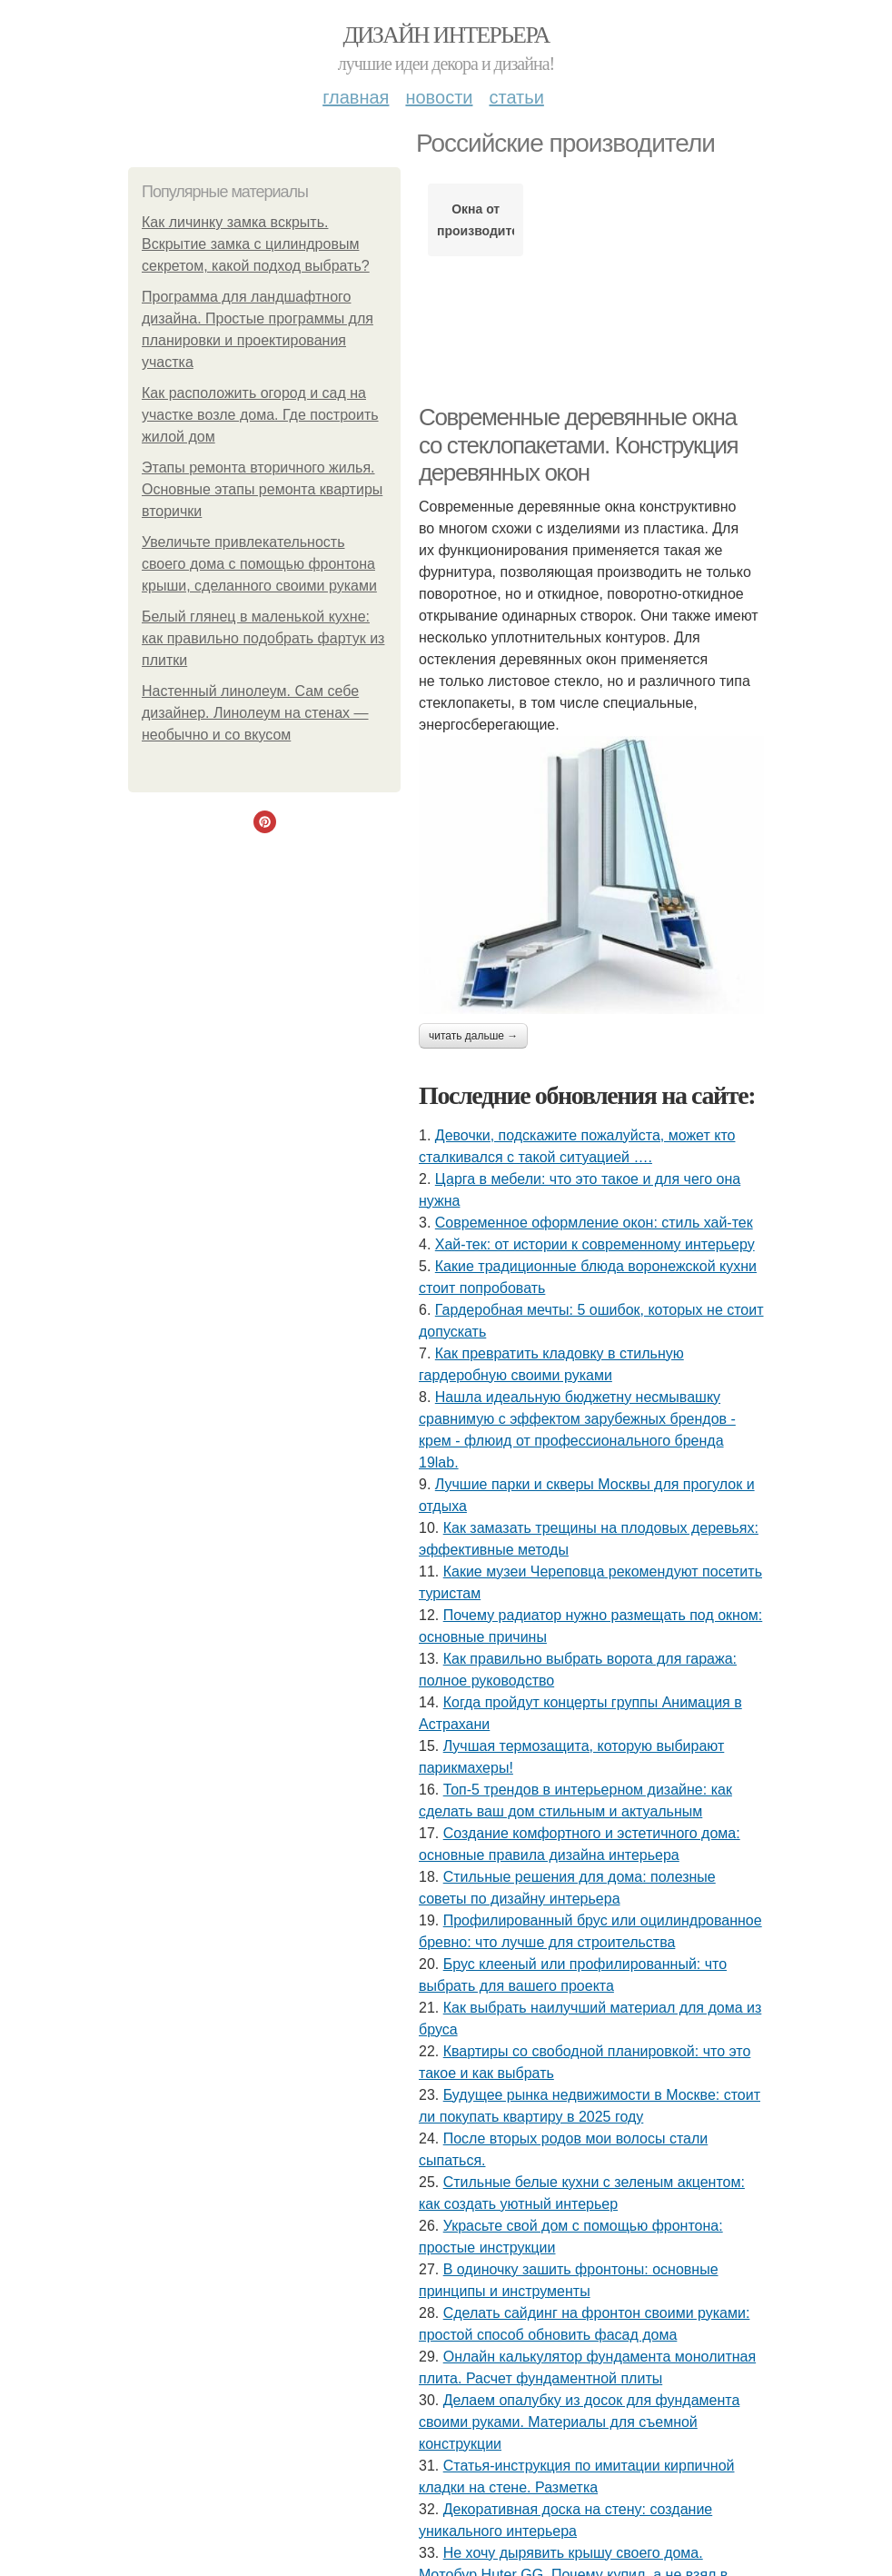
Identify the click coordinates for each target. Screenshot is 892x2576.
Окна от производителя (475, 220)
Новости (438, 97)
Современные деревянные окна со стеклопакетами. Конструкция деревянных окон (578, 444)
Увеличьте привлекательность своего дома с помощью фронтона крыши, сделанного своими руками (259, 563)
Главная (355, 97)
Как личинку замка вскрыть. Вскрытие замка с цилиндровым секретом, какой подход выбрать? (256, 244)
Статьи (516, 97)
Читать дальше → (473, 1035)
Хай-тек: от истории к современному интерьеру (595, 1244)
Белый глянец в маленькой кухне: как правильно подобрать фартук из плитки (263, 638)
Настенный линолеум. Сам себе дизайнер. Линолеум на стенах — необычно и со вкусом (255, 712)
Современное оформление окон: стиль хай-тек (594, 1222)
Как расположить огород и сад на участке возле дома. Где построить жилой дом (260, 414)
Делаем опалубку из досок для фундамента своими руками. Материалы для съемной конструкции (579, 2422)
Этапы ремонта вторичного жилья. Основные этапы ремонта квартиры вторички (262, 489)
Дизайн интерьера (445, 35)
